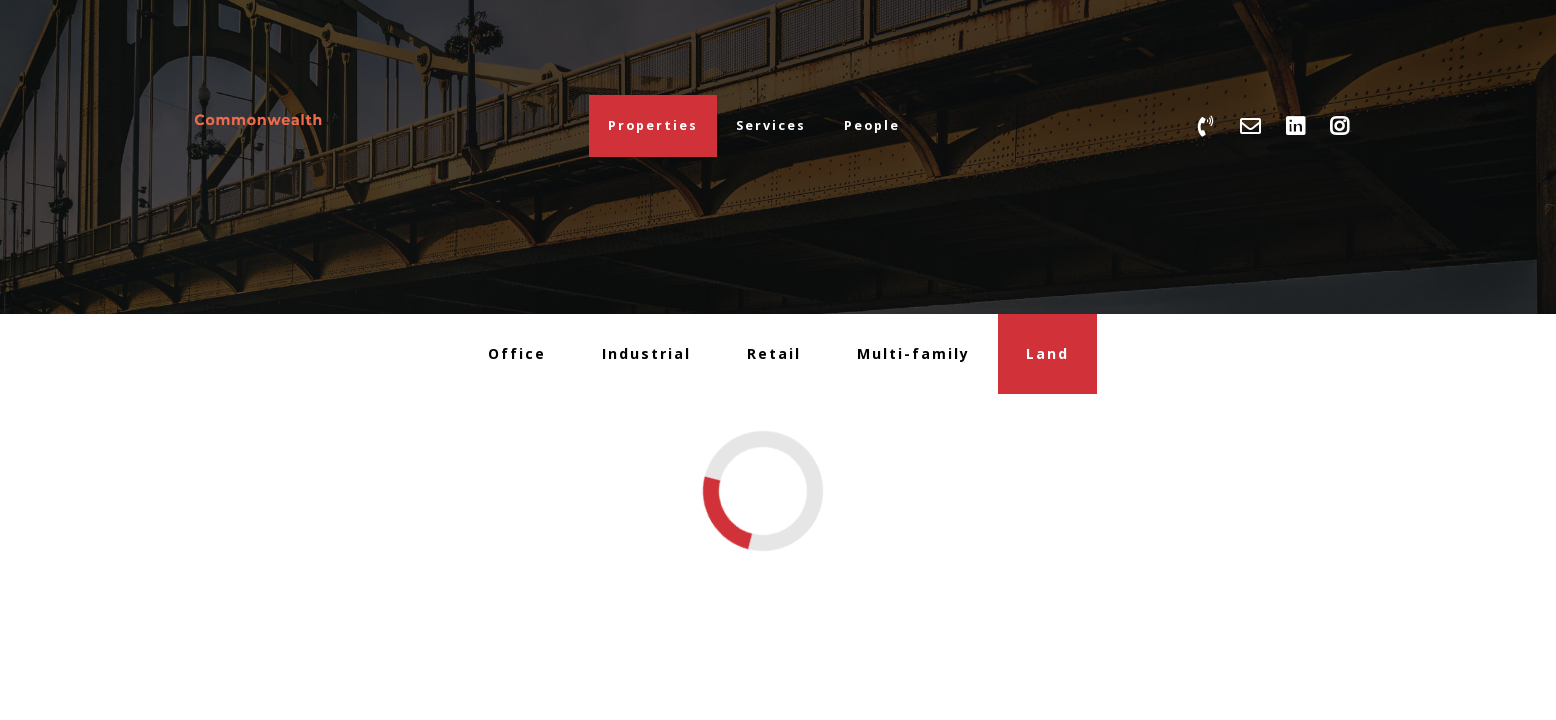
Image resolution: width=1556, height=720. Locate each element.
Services (771, 125)
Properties (653, 125)
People (872, 125)
